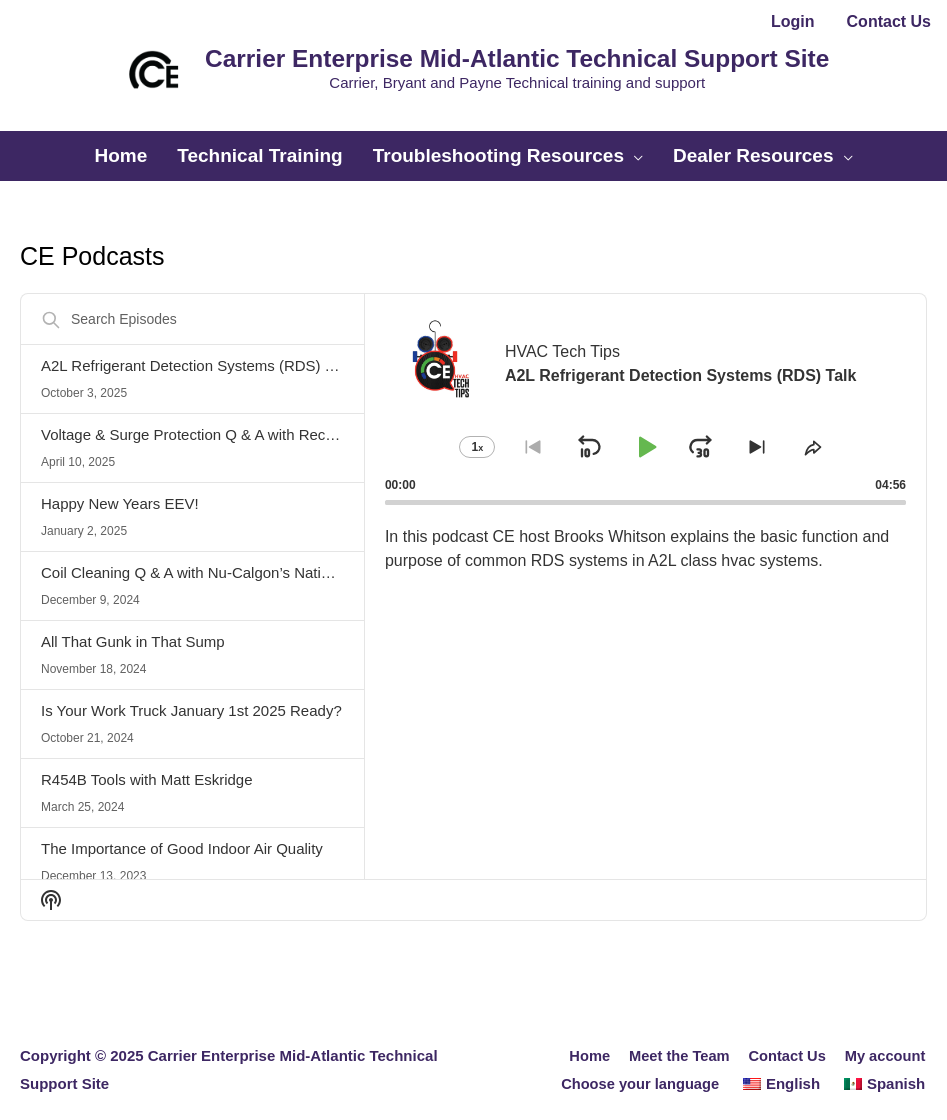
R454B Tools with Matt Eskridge (147, 761)
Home (584, 1037)
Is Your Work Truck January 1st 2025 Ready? (191, 692)
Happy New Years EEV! (120, 485)
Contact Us (785, 1037)
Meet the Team (675, 1037)
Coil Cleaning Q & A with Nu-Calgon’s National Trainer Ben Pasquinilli (272, 554)
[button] (474, 113)
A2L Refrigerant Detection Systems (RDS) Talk (196, 347)
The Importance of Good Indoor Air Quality (182, 830)
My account (885, 1037)
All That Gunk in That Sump (133, 623)
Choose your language (639, 1065)
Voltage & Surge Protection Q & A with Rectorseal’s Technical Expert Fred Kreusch (315, 416)
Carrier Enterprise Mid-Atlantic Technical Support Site (506, 53)
